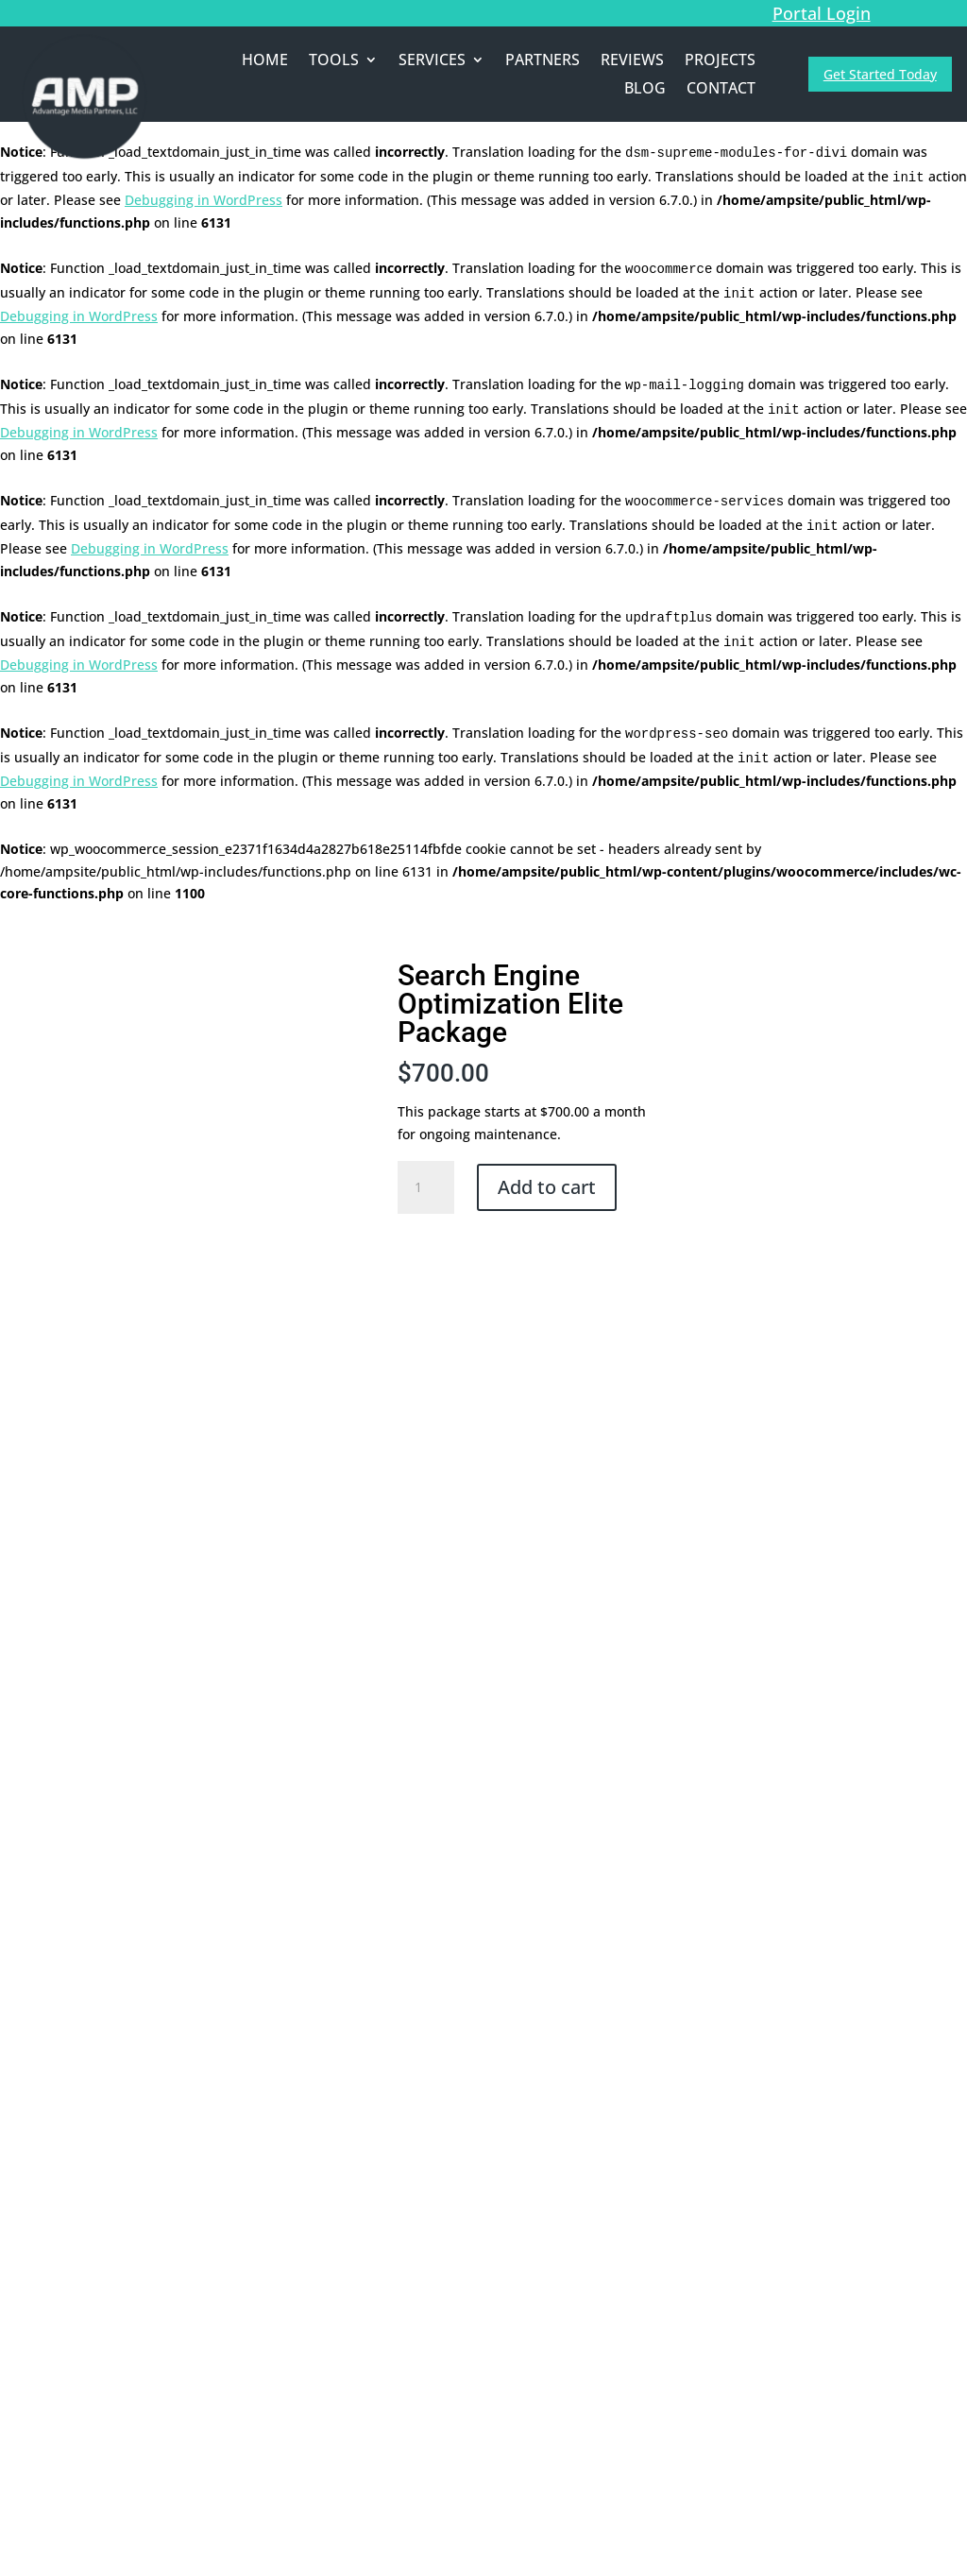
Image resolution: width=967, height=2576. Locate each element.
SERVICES (432, 61)
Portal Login (821, 13)
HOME (265, 61)
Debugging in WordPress (203, 200)
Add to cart (547, 1187)
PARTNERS (542, 61)
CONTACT (721, 89)
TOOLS (334, 61)
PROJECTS (720, 61)
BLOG (645, 89)
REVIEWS (632, 61)
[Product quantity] (426, 1187)
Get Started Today (880, 74)
